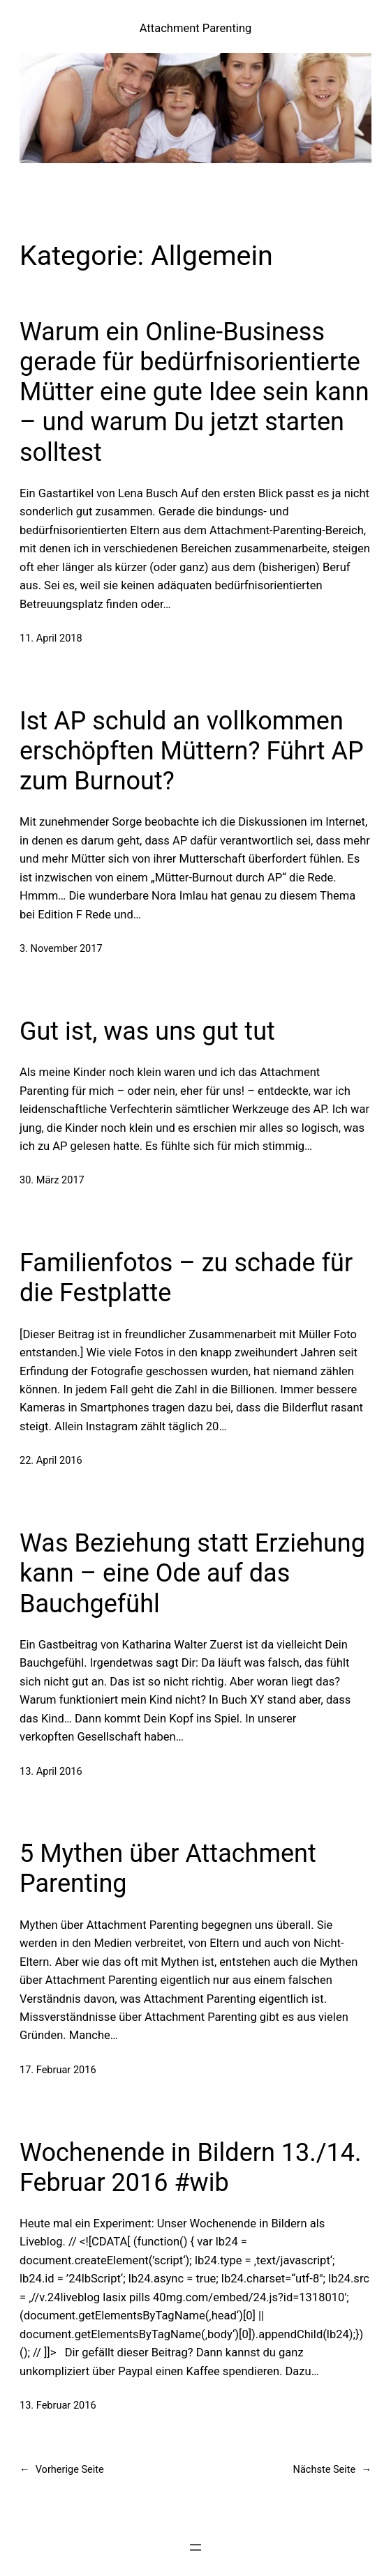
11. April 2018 (51, 638)
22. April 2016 (51, 1461)
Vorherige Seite (62, 2470)
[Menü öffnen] (195, 2547)
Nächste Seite (332, 2470)
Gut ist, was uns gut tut (147, 1031)
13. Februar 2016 (58, 2405)
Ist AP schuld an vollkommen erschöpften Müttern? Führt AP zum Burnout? (192, 751)
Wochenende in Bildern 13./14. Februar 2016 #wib (191, 2167)
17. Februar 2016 (58, 2070)
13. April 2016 (51, 1772)
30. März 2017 (52, 1180)
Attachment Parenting (196, 28)
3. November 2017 (61, 949)
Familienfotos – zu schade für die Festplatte (186, 1278)
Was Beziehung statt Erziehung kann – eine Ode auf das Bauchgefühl (192, 1573)
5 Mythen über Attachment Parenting (168, 1868)
